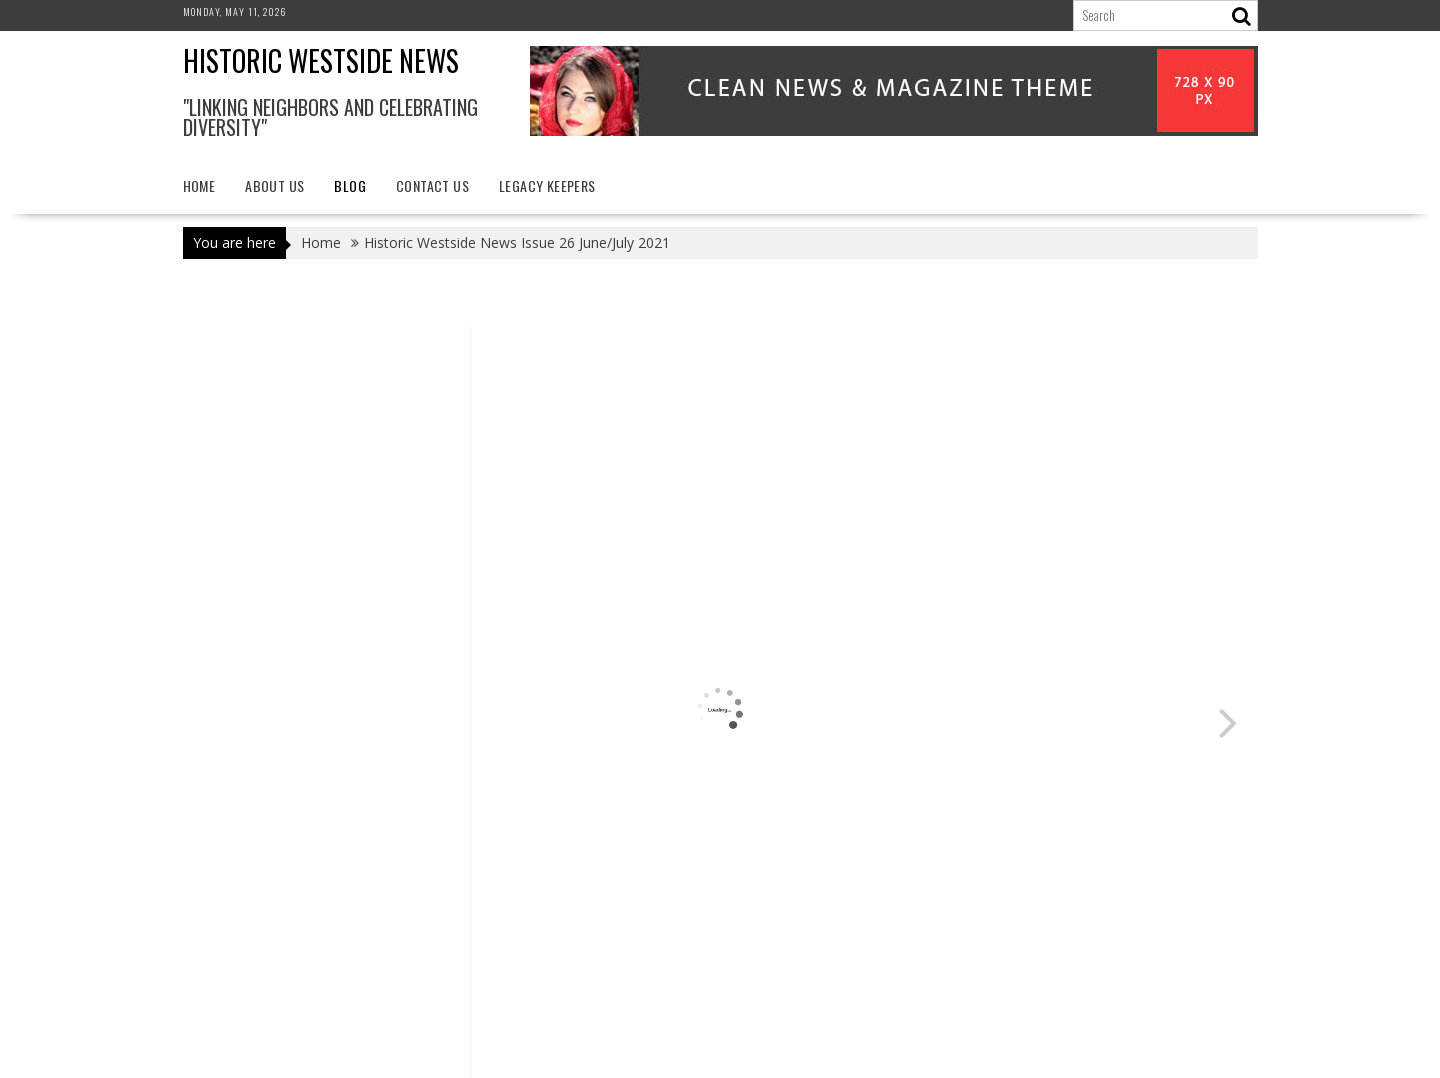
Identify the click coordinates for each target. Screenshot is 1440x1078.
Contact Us (432, 185)
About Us (274, 185)
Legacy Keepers (547, 185)
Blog (350, 185)
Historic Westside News (321, 60)
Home (199, 185)
